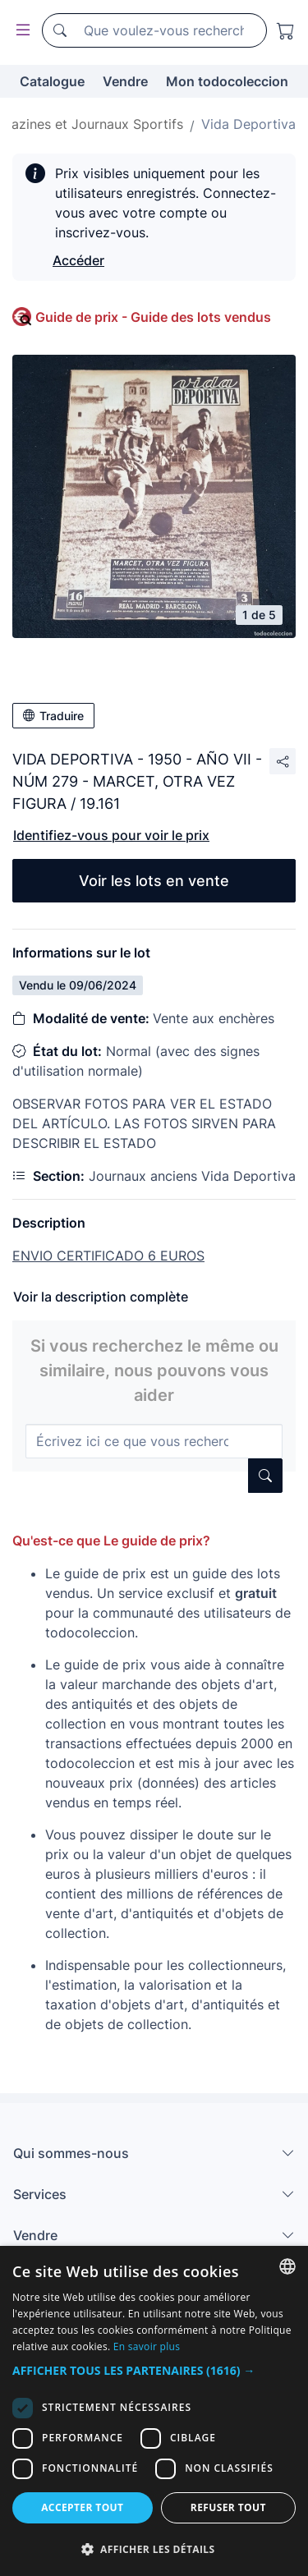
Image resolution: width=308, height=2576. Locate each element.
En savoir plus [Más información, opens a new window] (146, 2346)
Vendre (125, 81)
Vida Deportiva (248, 124)
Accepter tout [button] (82, 2507)
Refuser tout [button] (228, 2507)
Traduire (53, 716)
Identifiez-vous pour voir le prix (111, 835)
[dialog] (154, 2411)
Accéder (78, 260)
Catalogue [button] (52, 81)
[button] (154, 2370)
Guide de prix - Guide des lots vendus (153, 317)
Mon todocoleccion (227, 81)
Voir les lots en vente (154, 880)
